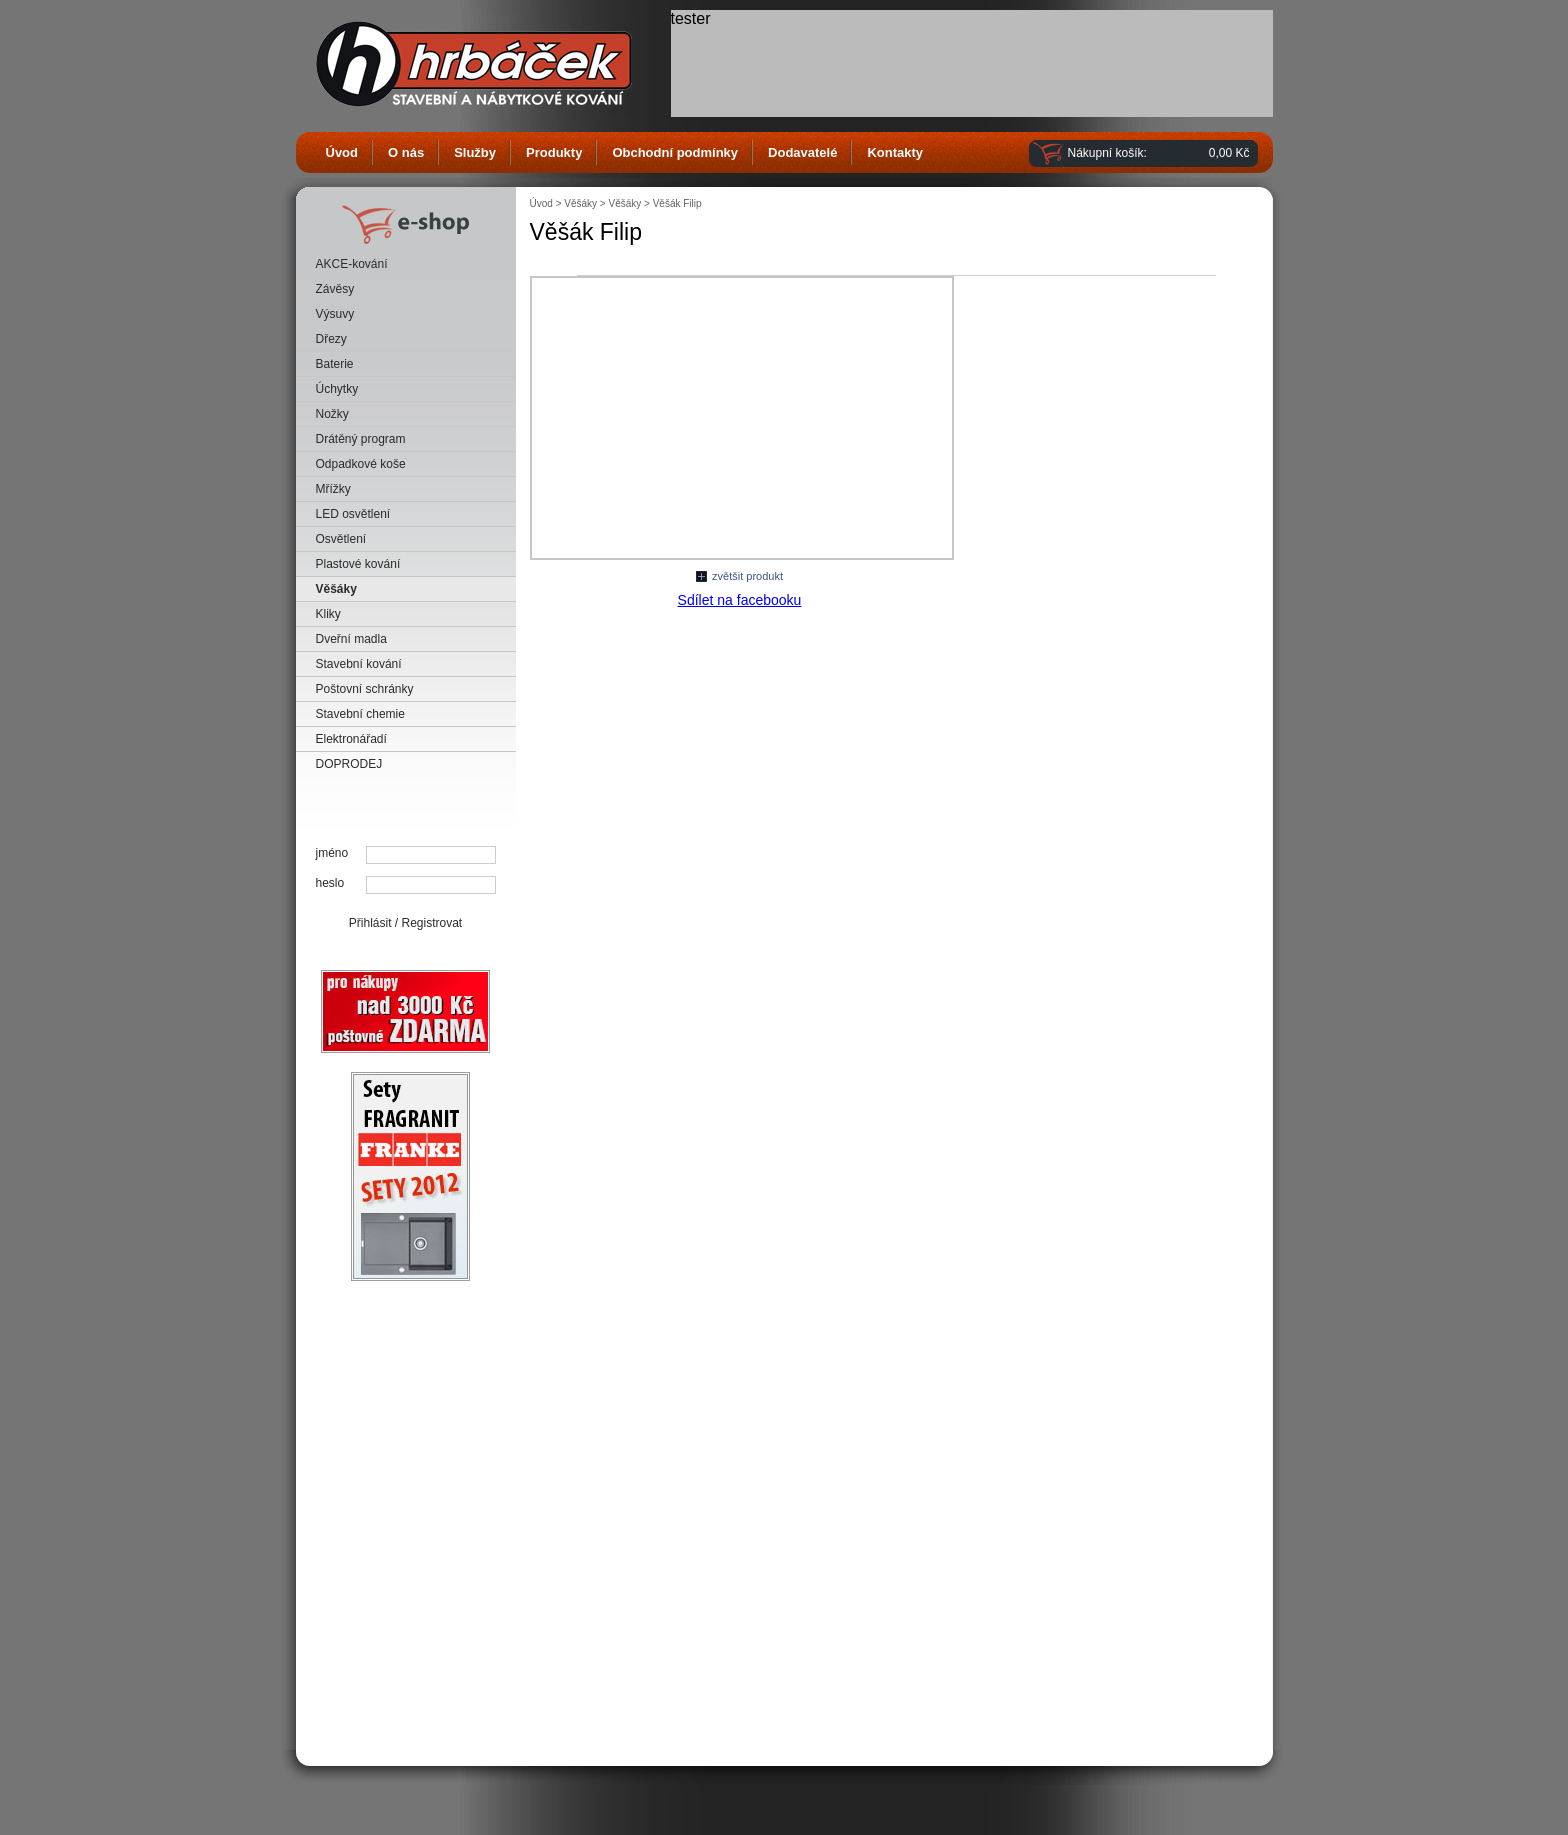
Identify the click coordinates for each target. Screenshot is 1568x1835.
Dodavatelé (802, 152)
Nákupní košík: (1107, 153)
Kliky (328, 614)
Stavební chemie (360, 714)
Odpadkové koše (361, 464)
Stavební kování (359, 664)
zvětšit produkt (747, 576)
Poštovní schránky (365, 689)
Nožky (332, 414)
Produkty (554, 152)
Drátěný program (361, 439)
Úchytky (337, 389)
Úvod (342, 152)
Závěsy (335, 289)
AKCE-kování (352, 264)
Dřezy (331, 339)
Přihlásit (370, 923)
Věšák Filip (677, 203)
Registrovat (432, 923)
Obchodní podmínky (675, 152)
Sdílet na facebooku (740, 600)
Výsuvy (335, 314)
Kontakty (895, 152)
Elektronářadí (351, 739)
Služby (475, 152)
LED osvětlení (353, 514)
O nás (406, 152)
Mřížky (333, 489)
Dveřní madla (351, 639)
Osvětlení (341, 539)
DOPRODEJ (349, 764)
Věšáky (336, 589)
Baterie (335, 364)
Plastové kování (358, 564)
